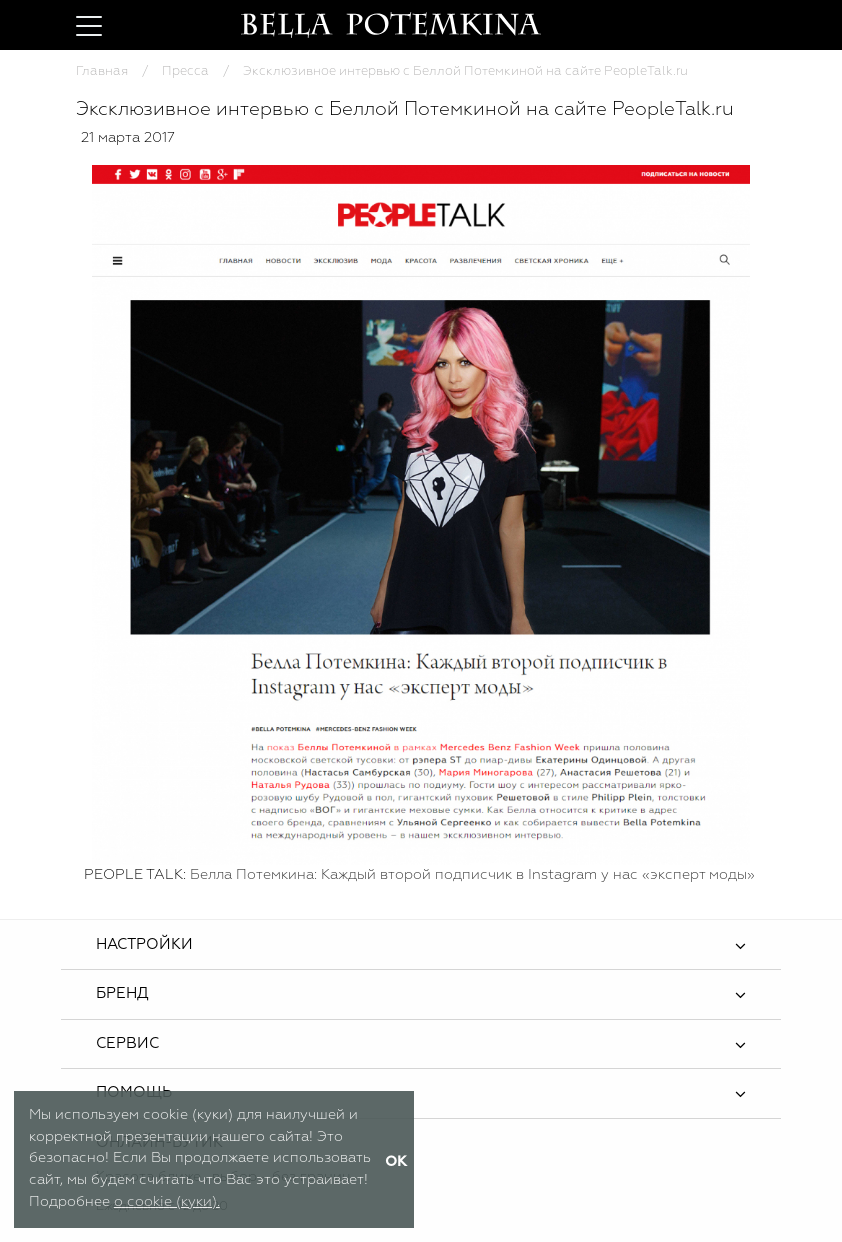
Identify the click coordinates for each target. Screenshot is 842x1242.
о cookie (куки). (167, 1202)
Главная (102, 71)
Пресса (185, 71)
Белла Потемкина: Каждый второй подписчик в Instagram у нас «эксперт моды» (474, 875)
